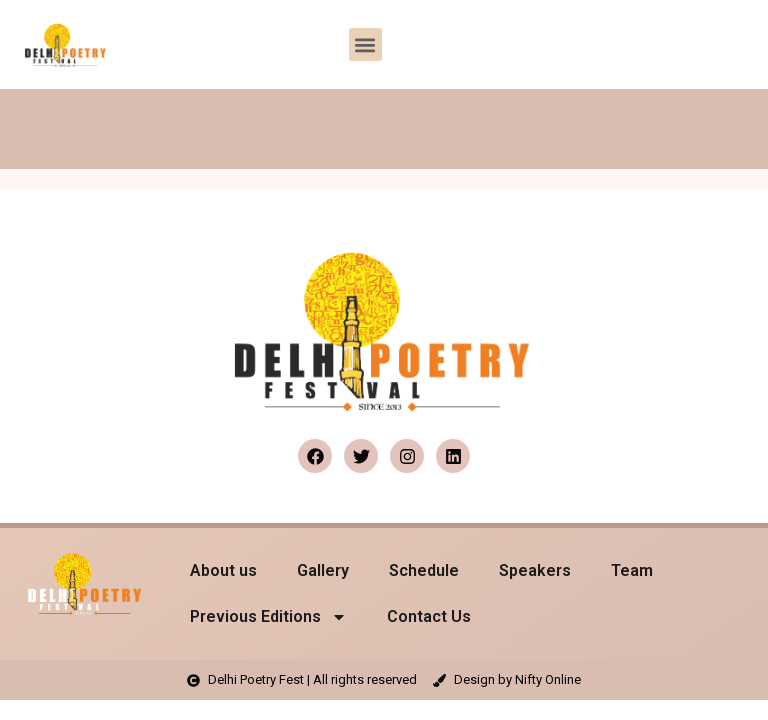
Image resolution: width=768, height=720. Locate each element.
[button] (365, 44)
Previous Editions (268, 617)
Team (632, 570)
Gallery (323, 570)
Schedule (424, 570)
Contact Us (429, 616)
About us (223, 570)
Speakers (535, 570)
